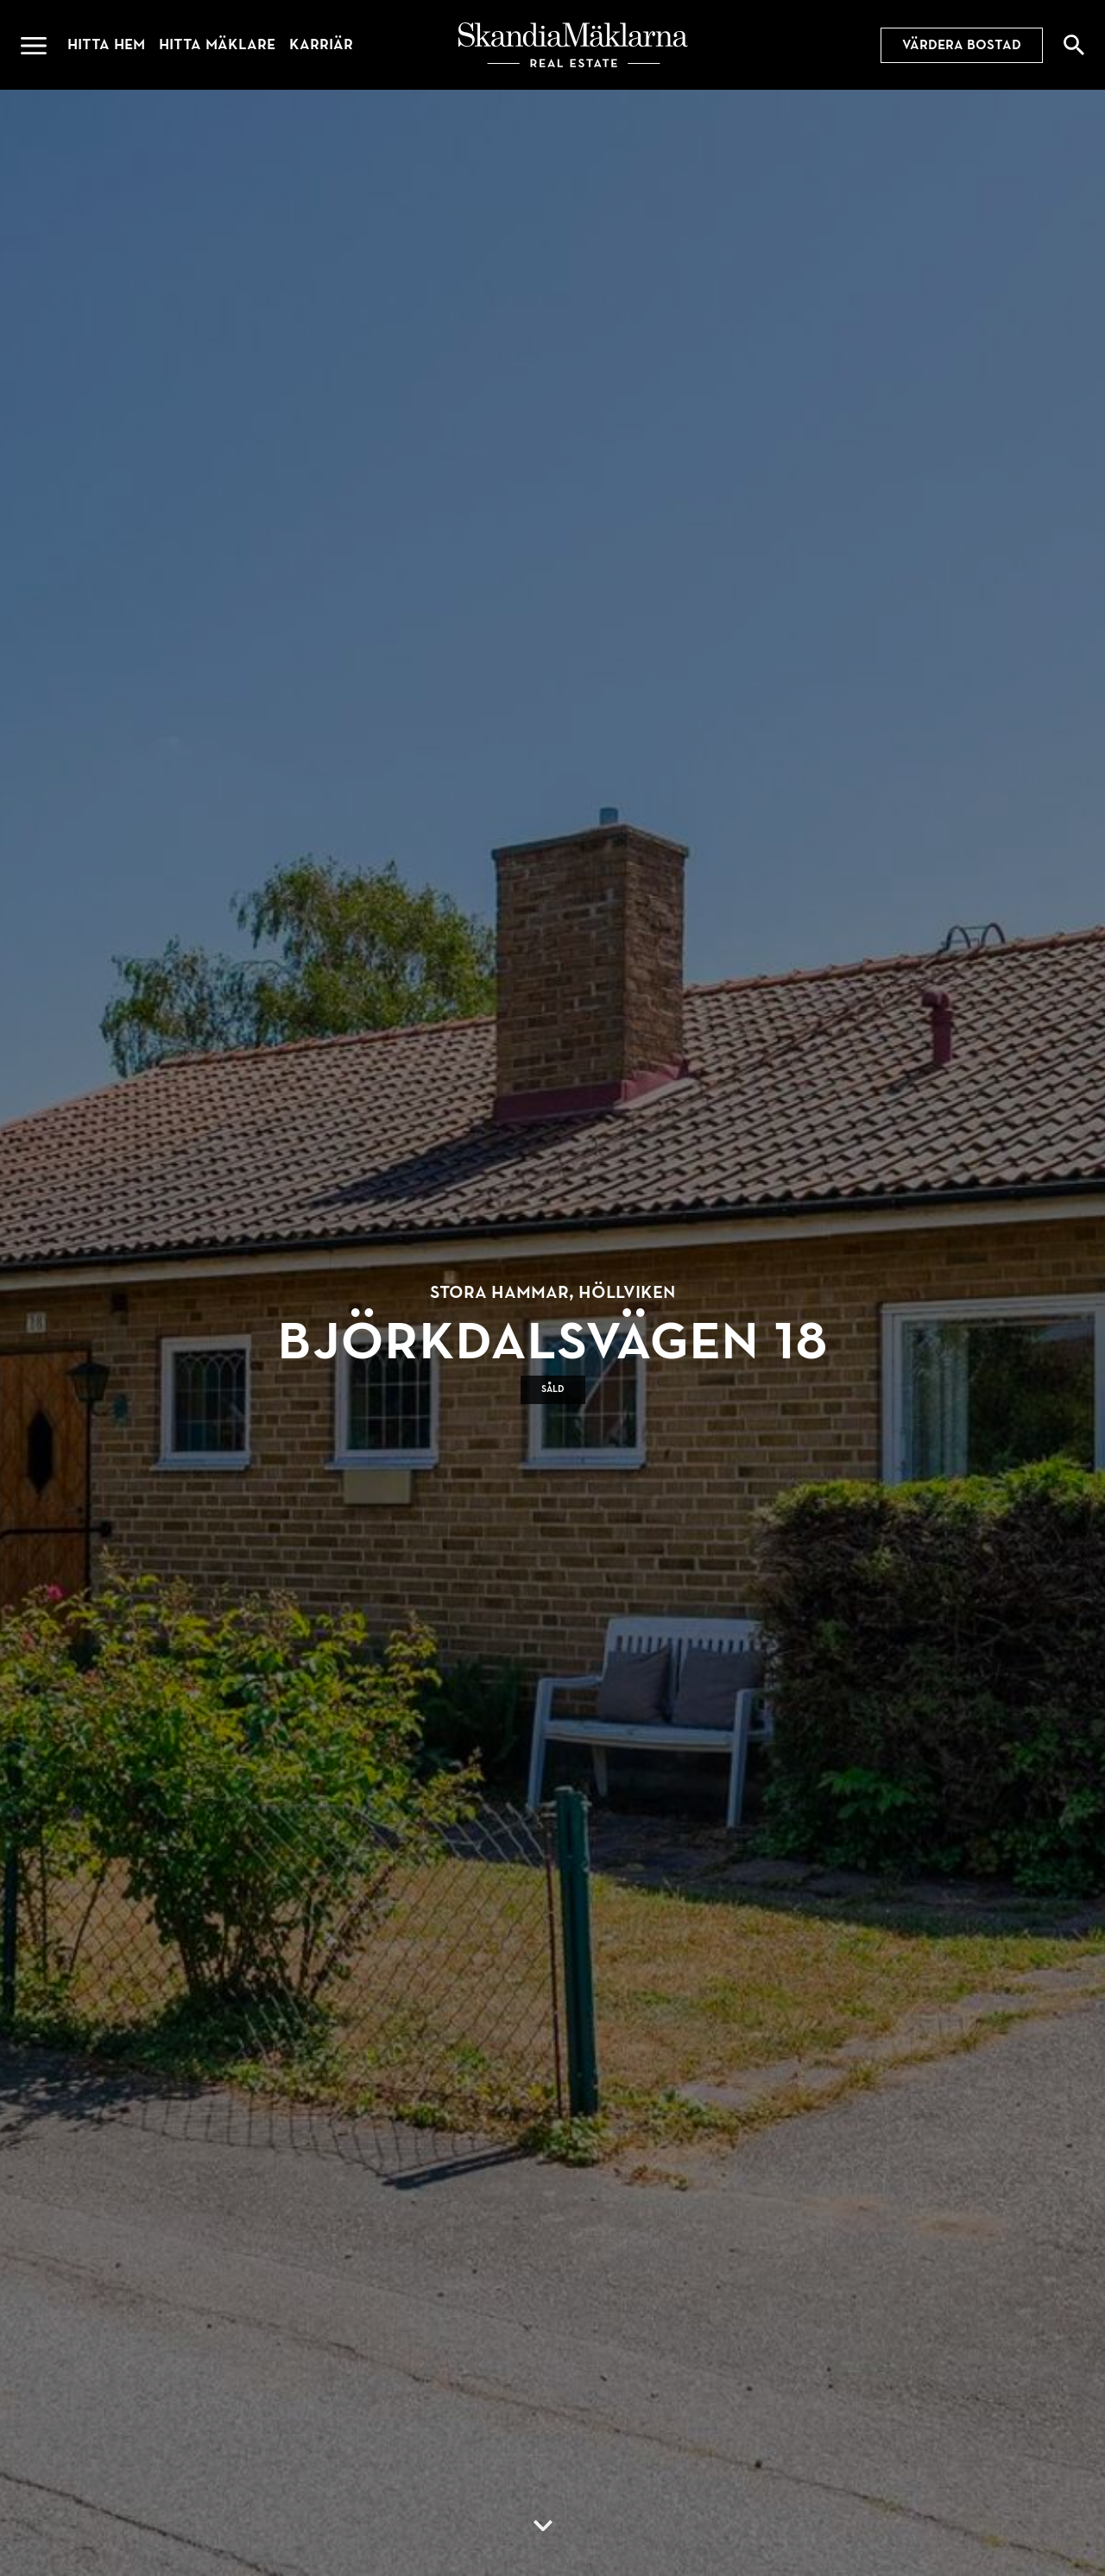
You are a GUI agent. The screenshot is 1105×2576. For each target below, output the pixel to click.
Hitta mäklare (217, 44)
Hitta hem (106, 44)
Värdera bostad (961, 45)
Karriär (321, 44)
